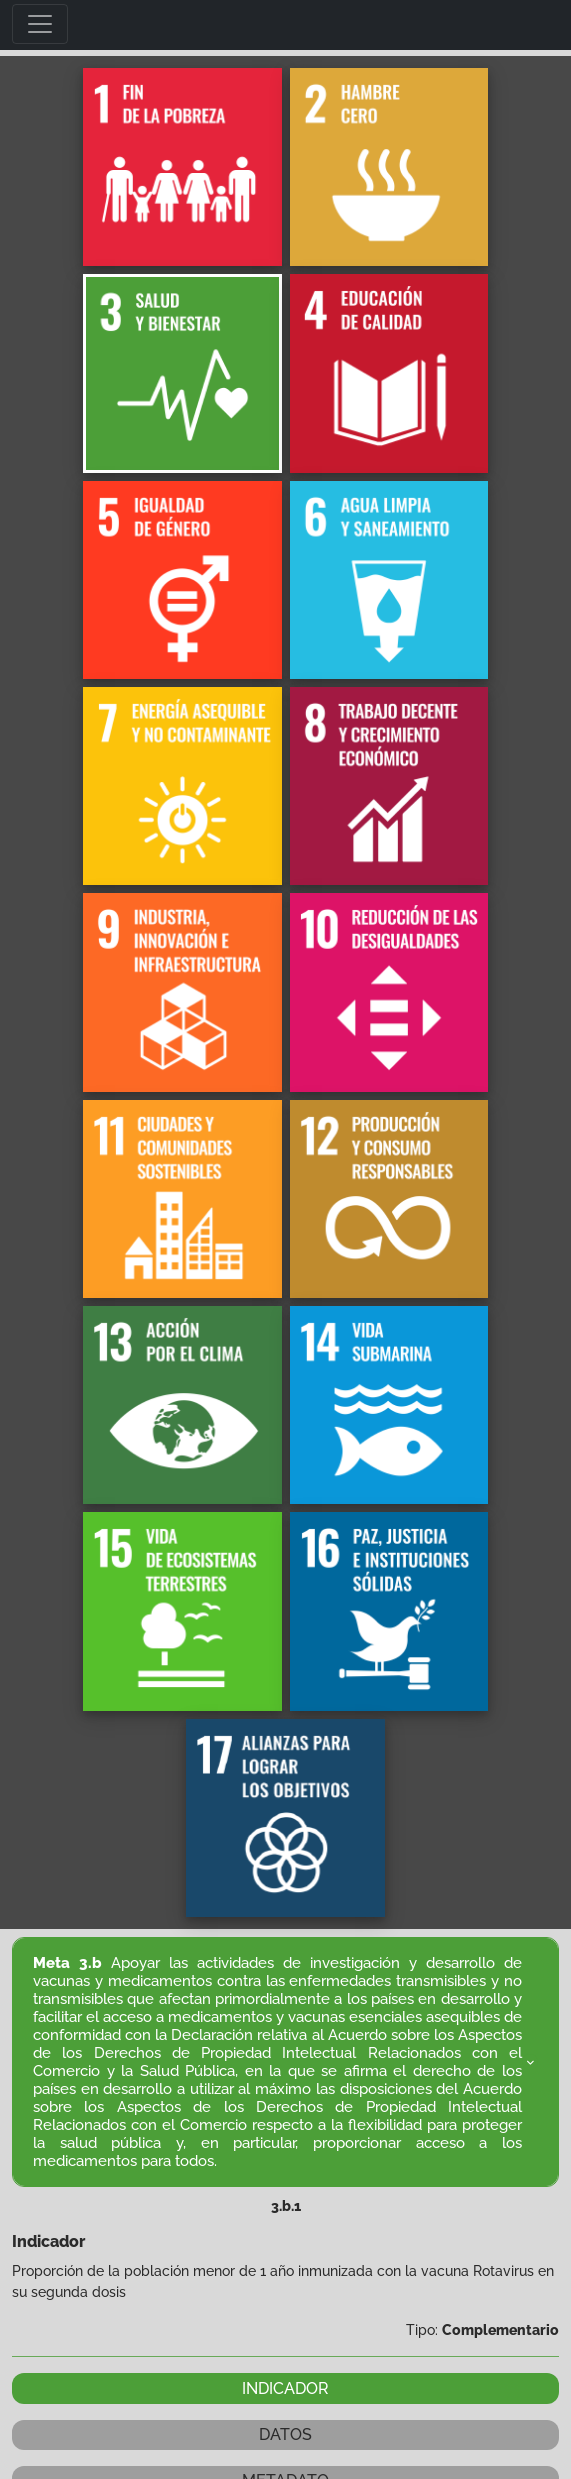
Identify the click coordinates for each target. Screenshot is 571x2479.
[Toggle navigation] (40, 24)
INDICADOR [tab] (285, 2388)
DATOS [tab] (285, 2434)
